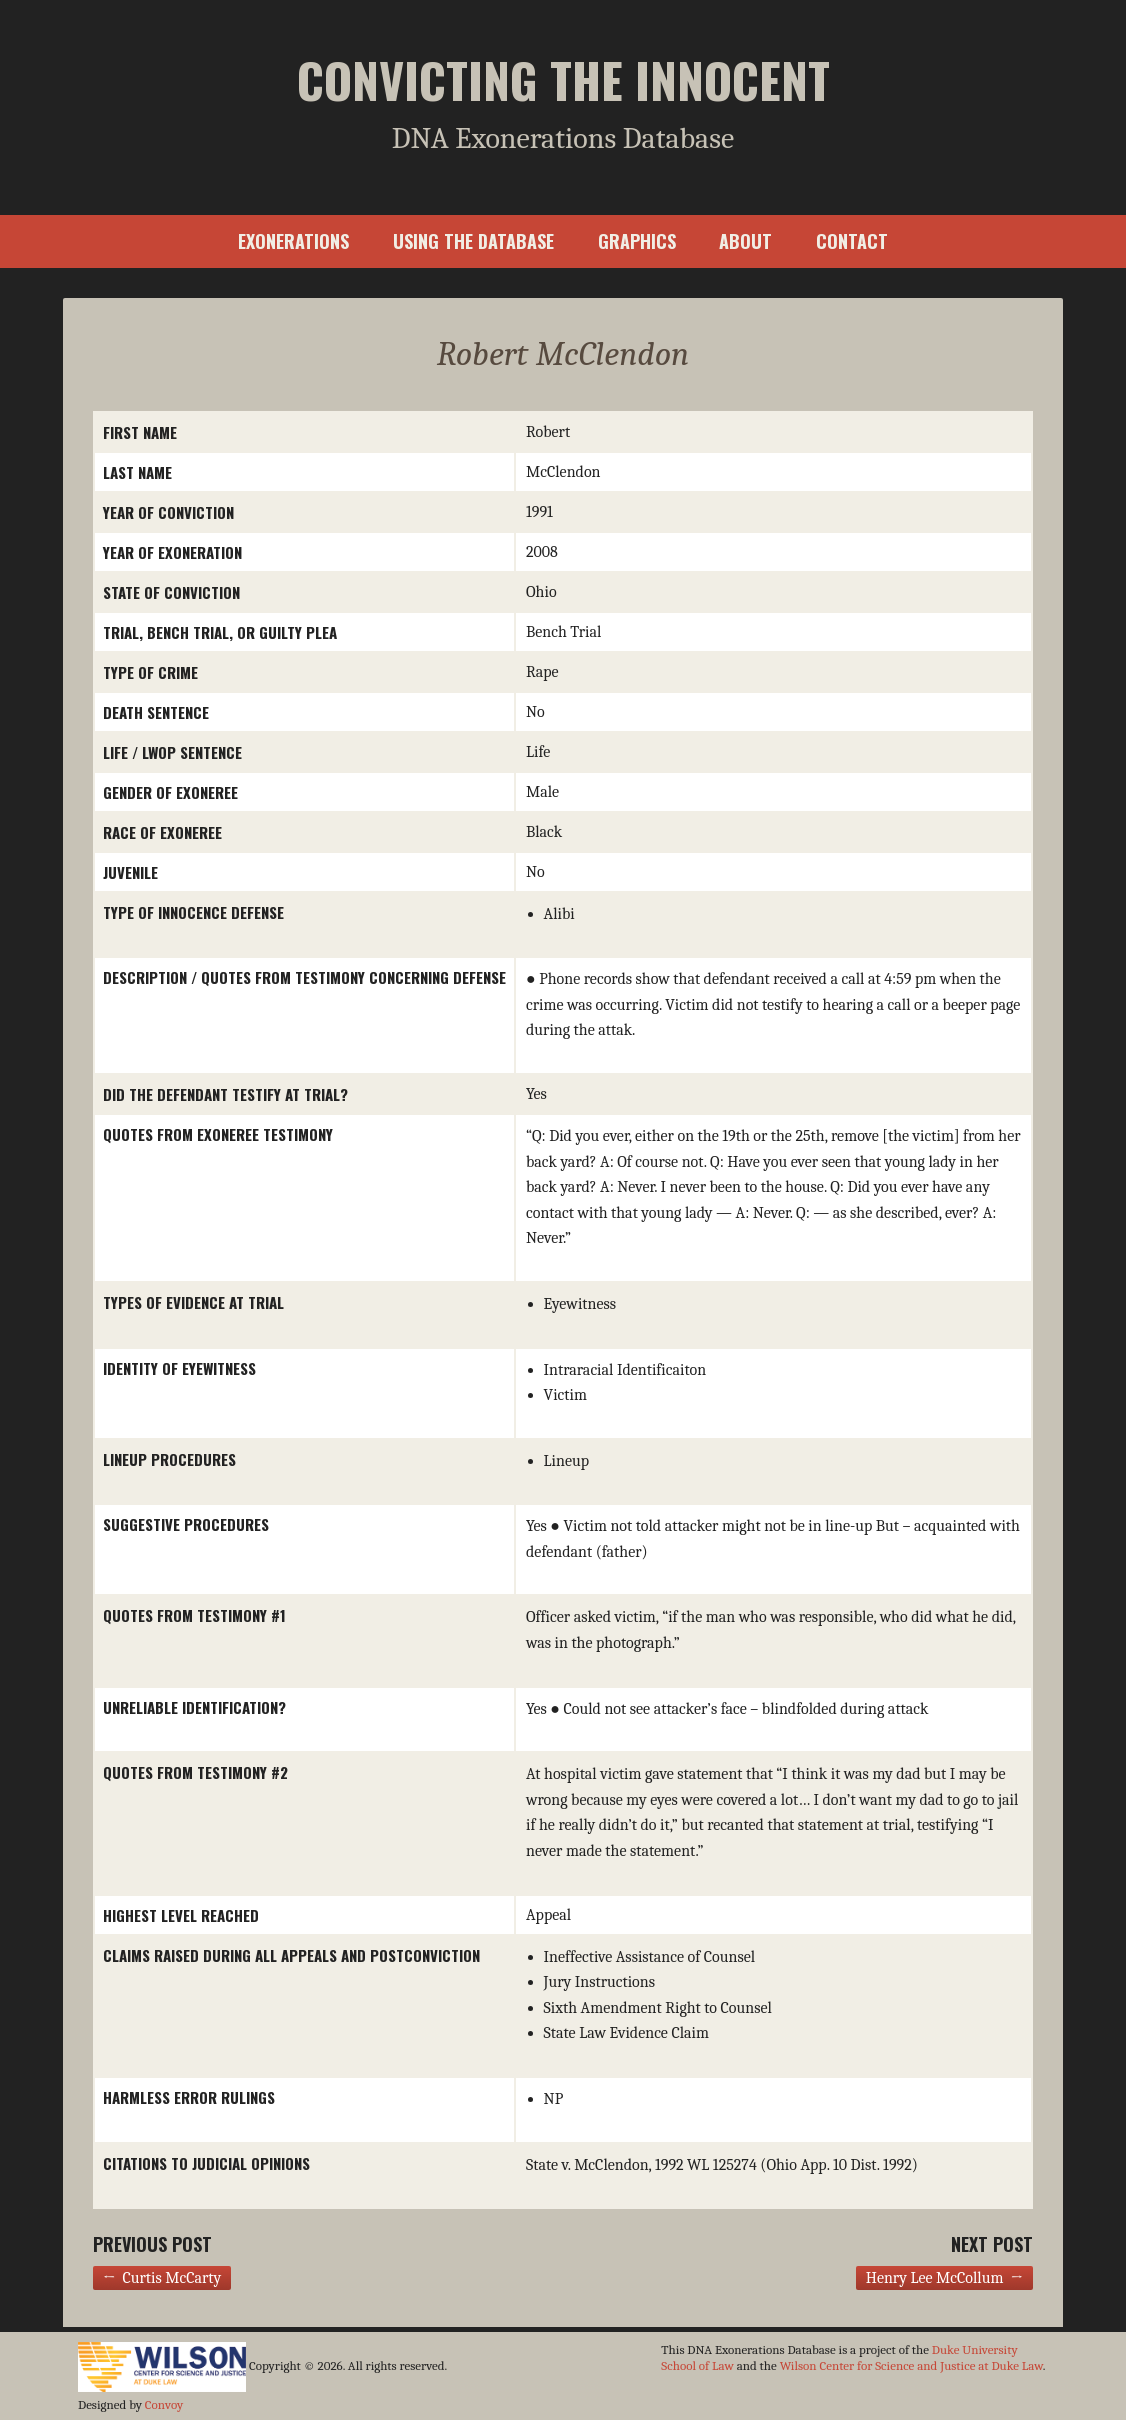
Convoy (164, 2404)
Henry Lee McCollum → (944, 2278)
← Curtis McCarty (162, 2278)
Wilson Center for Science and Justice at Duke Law (911, 2365)
